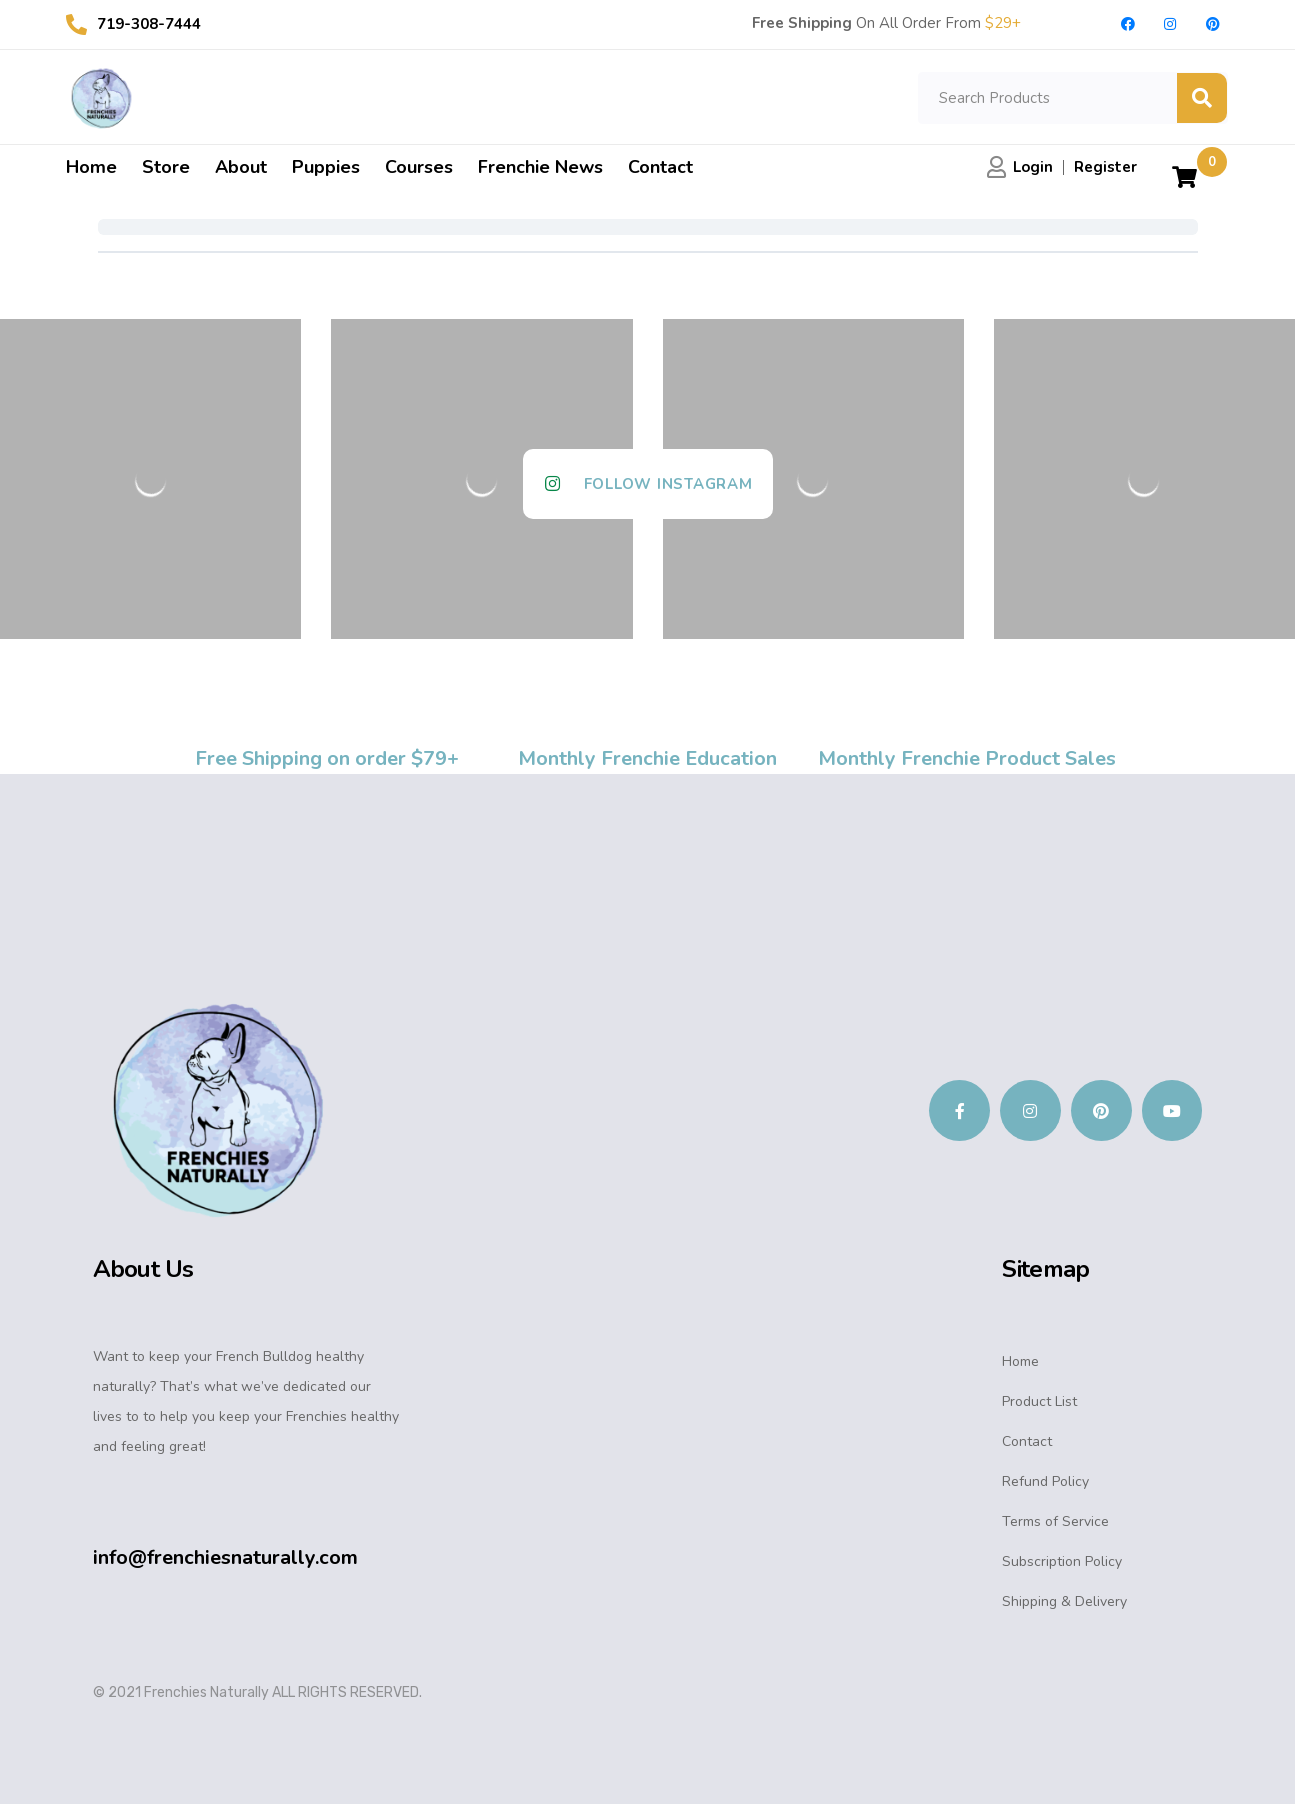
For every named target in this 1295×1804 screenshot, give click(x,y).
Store (166, 167)
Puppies (326, 167)
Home (91, 167)
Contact (660, 167)
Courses (419, 167)
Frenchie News (540, 167)
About (241, 167)
